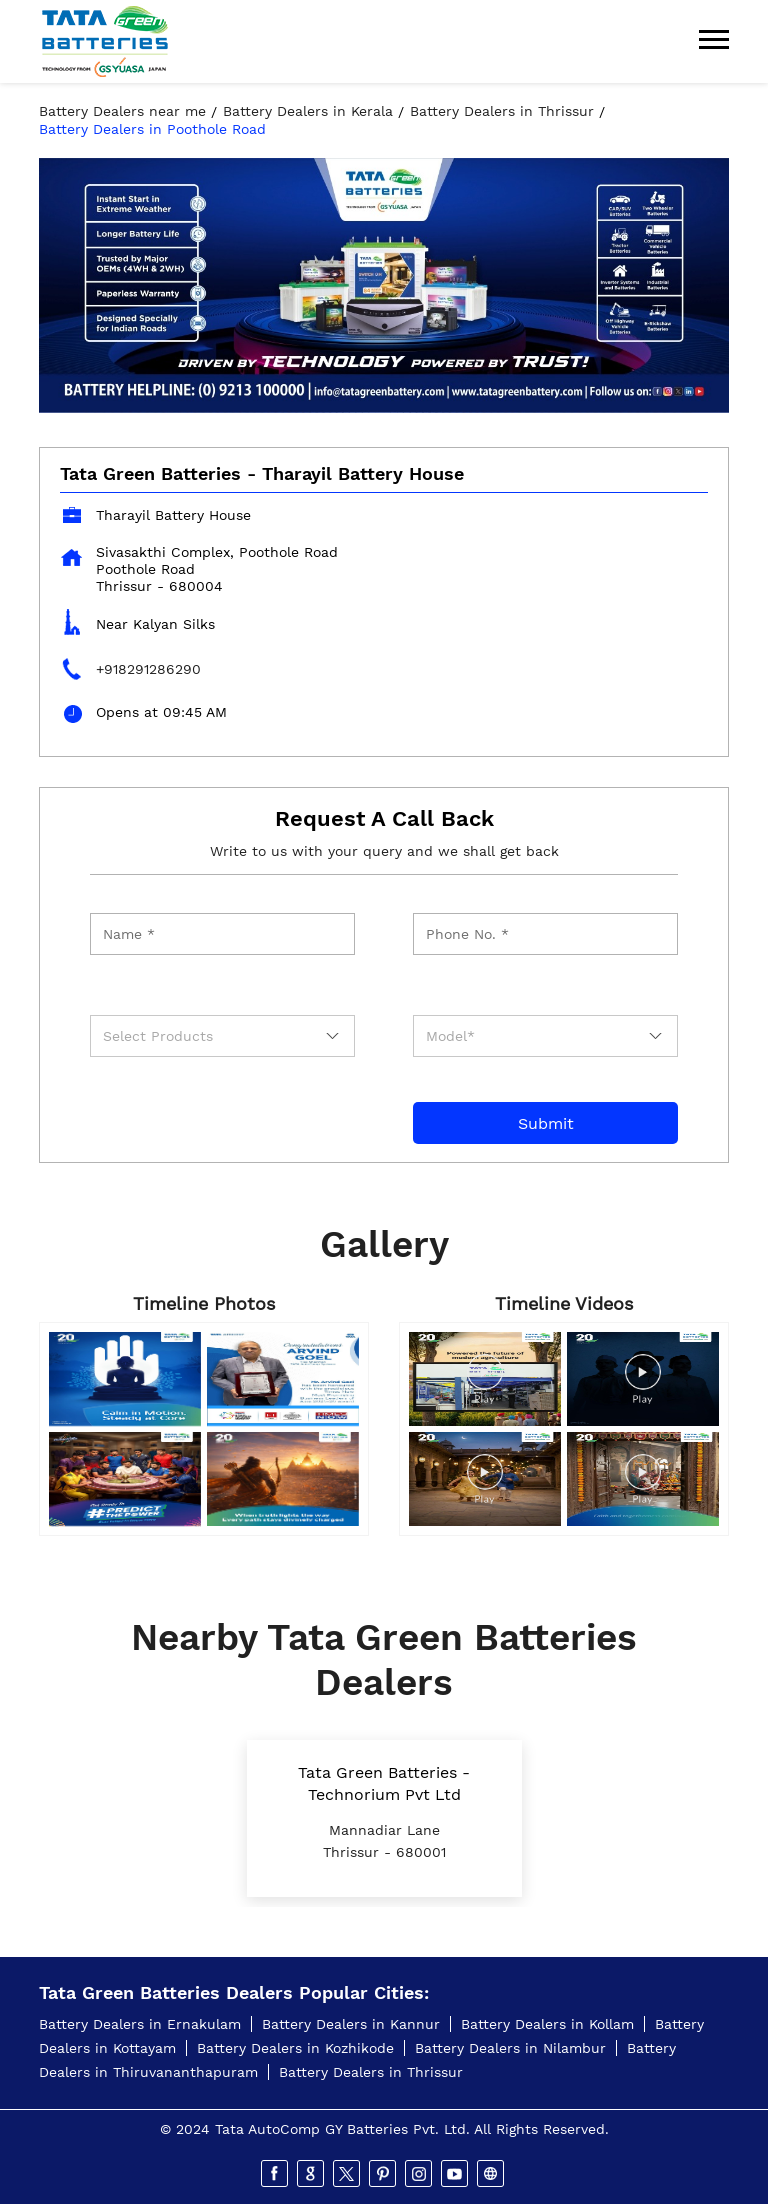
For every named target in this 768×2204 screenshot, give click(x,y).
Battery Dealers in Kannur (351, 2024)
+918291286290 (148, 669)
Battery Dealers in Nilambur (510, 2048)
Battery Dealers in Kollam (547, 2024)
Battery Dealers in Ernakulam (140, 2024)
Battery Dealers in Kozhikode (295, 2048)
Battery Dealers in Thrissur (371, 2072)
